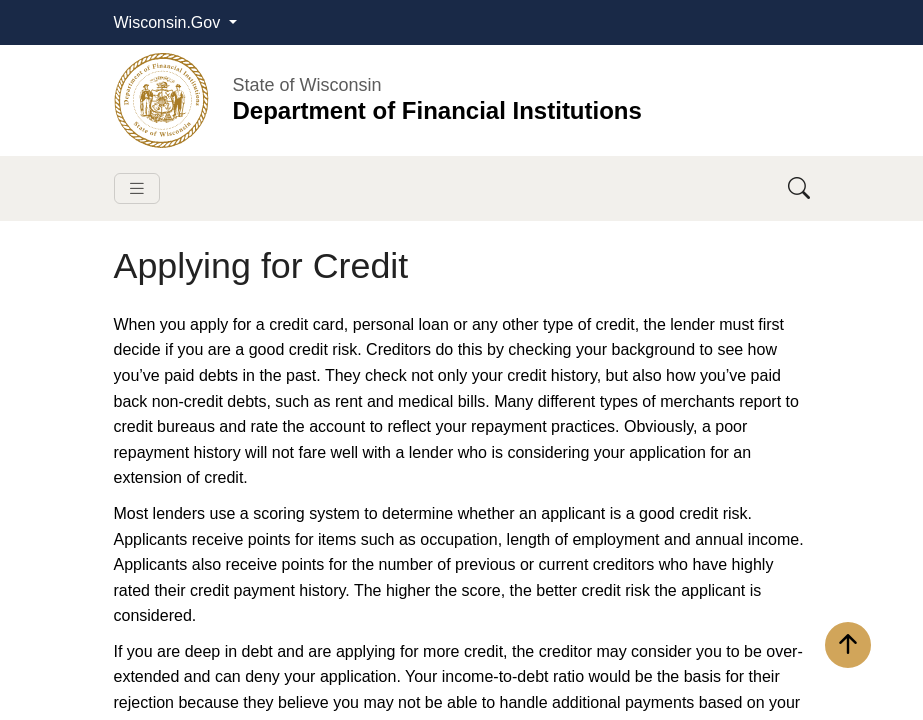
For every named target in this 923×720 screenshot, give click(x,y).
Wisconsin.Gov (169, 22)
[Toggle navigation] (137, 188)
